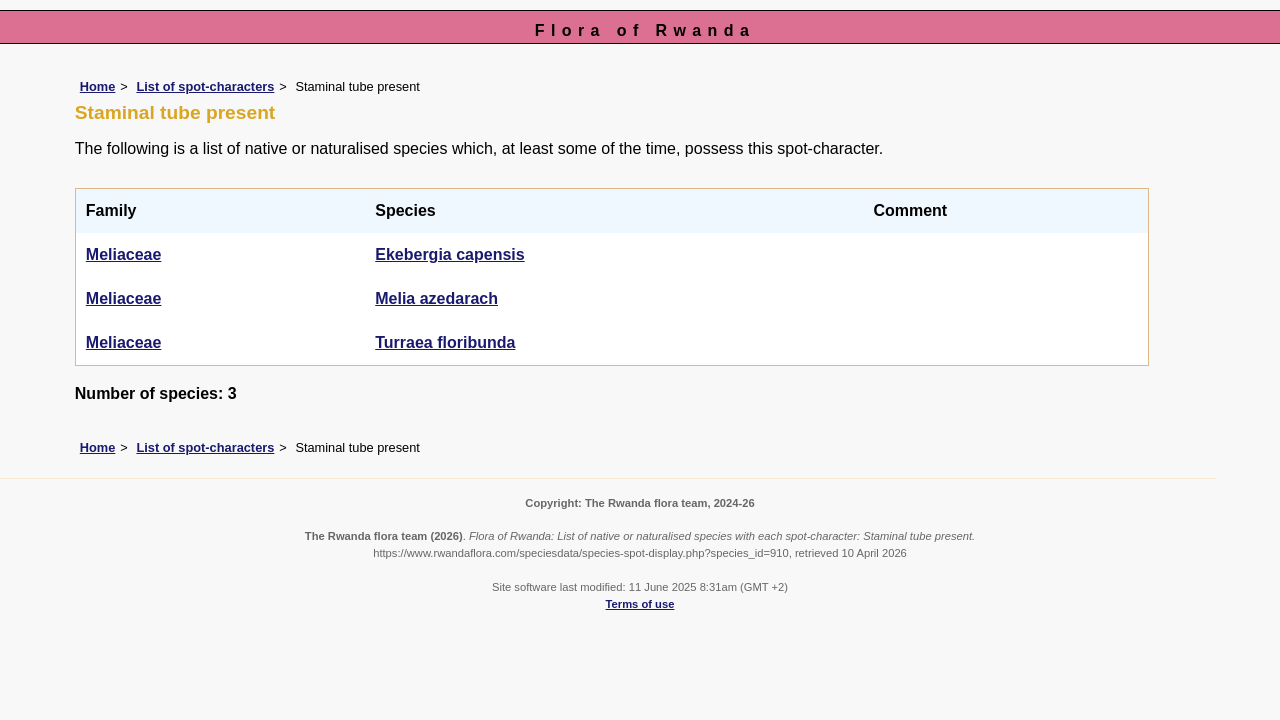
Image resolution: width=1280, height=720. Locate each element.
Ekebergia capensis (449, 254)
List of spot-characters (205, 86)
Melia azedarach (436, 298)
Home (98, 86)
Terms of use (640, 604)
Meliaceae (124, 254)
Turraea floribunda (445, 342)
